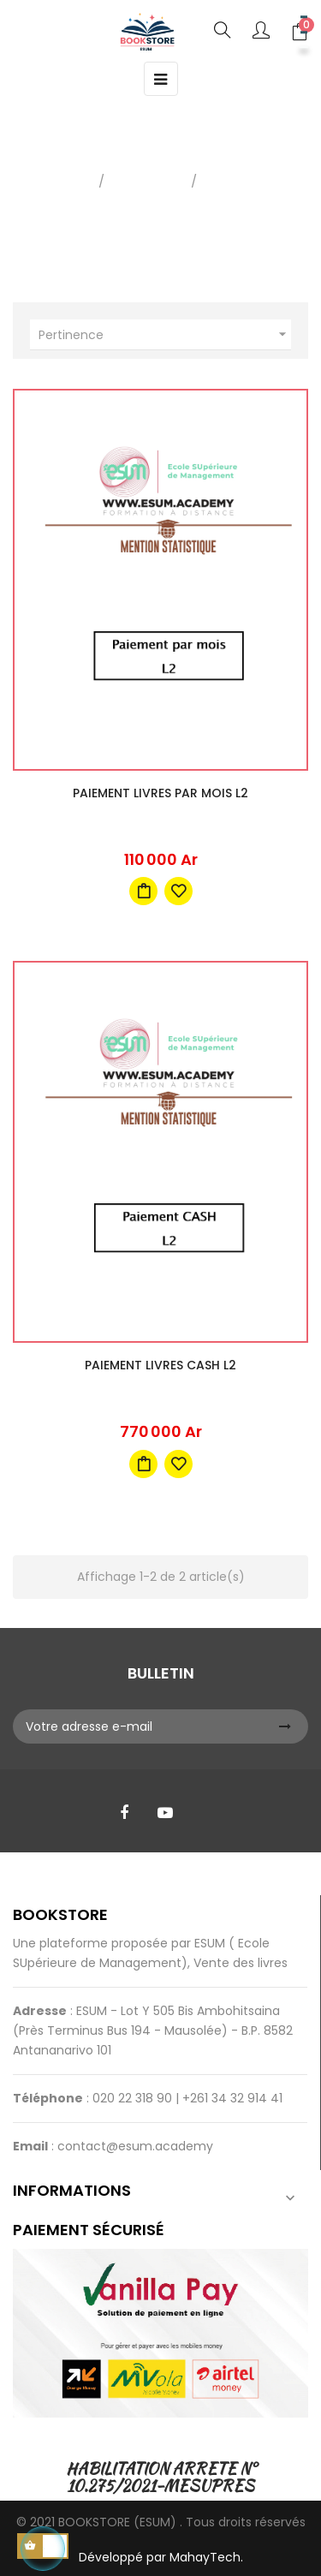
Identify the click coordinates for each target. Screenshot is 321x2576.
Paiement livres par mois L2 (160, 793)
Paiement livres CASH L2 (160, 1365)
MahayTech (205, 2557)
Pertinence (165, 334)
